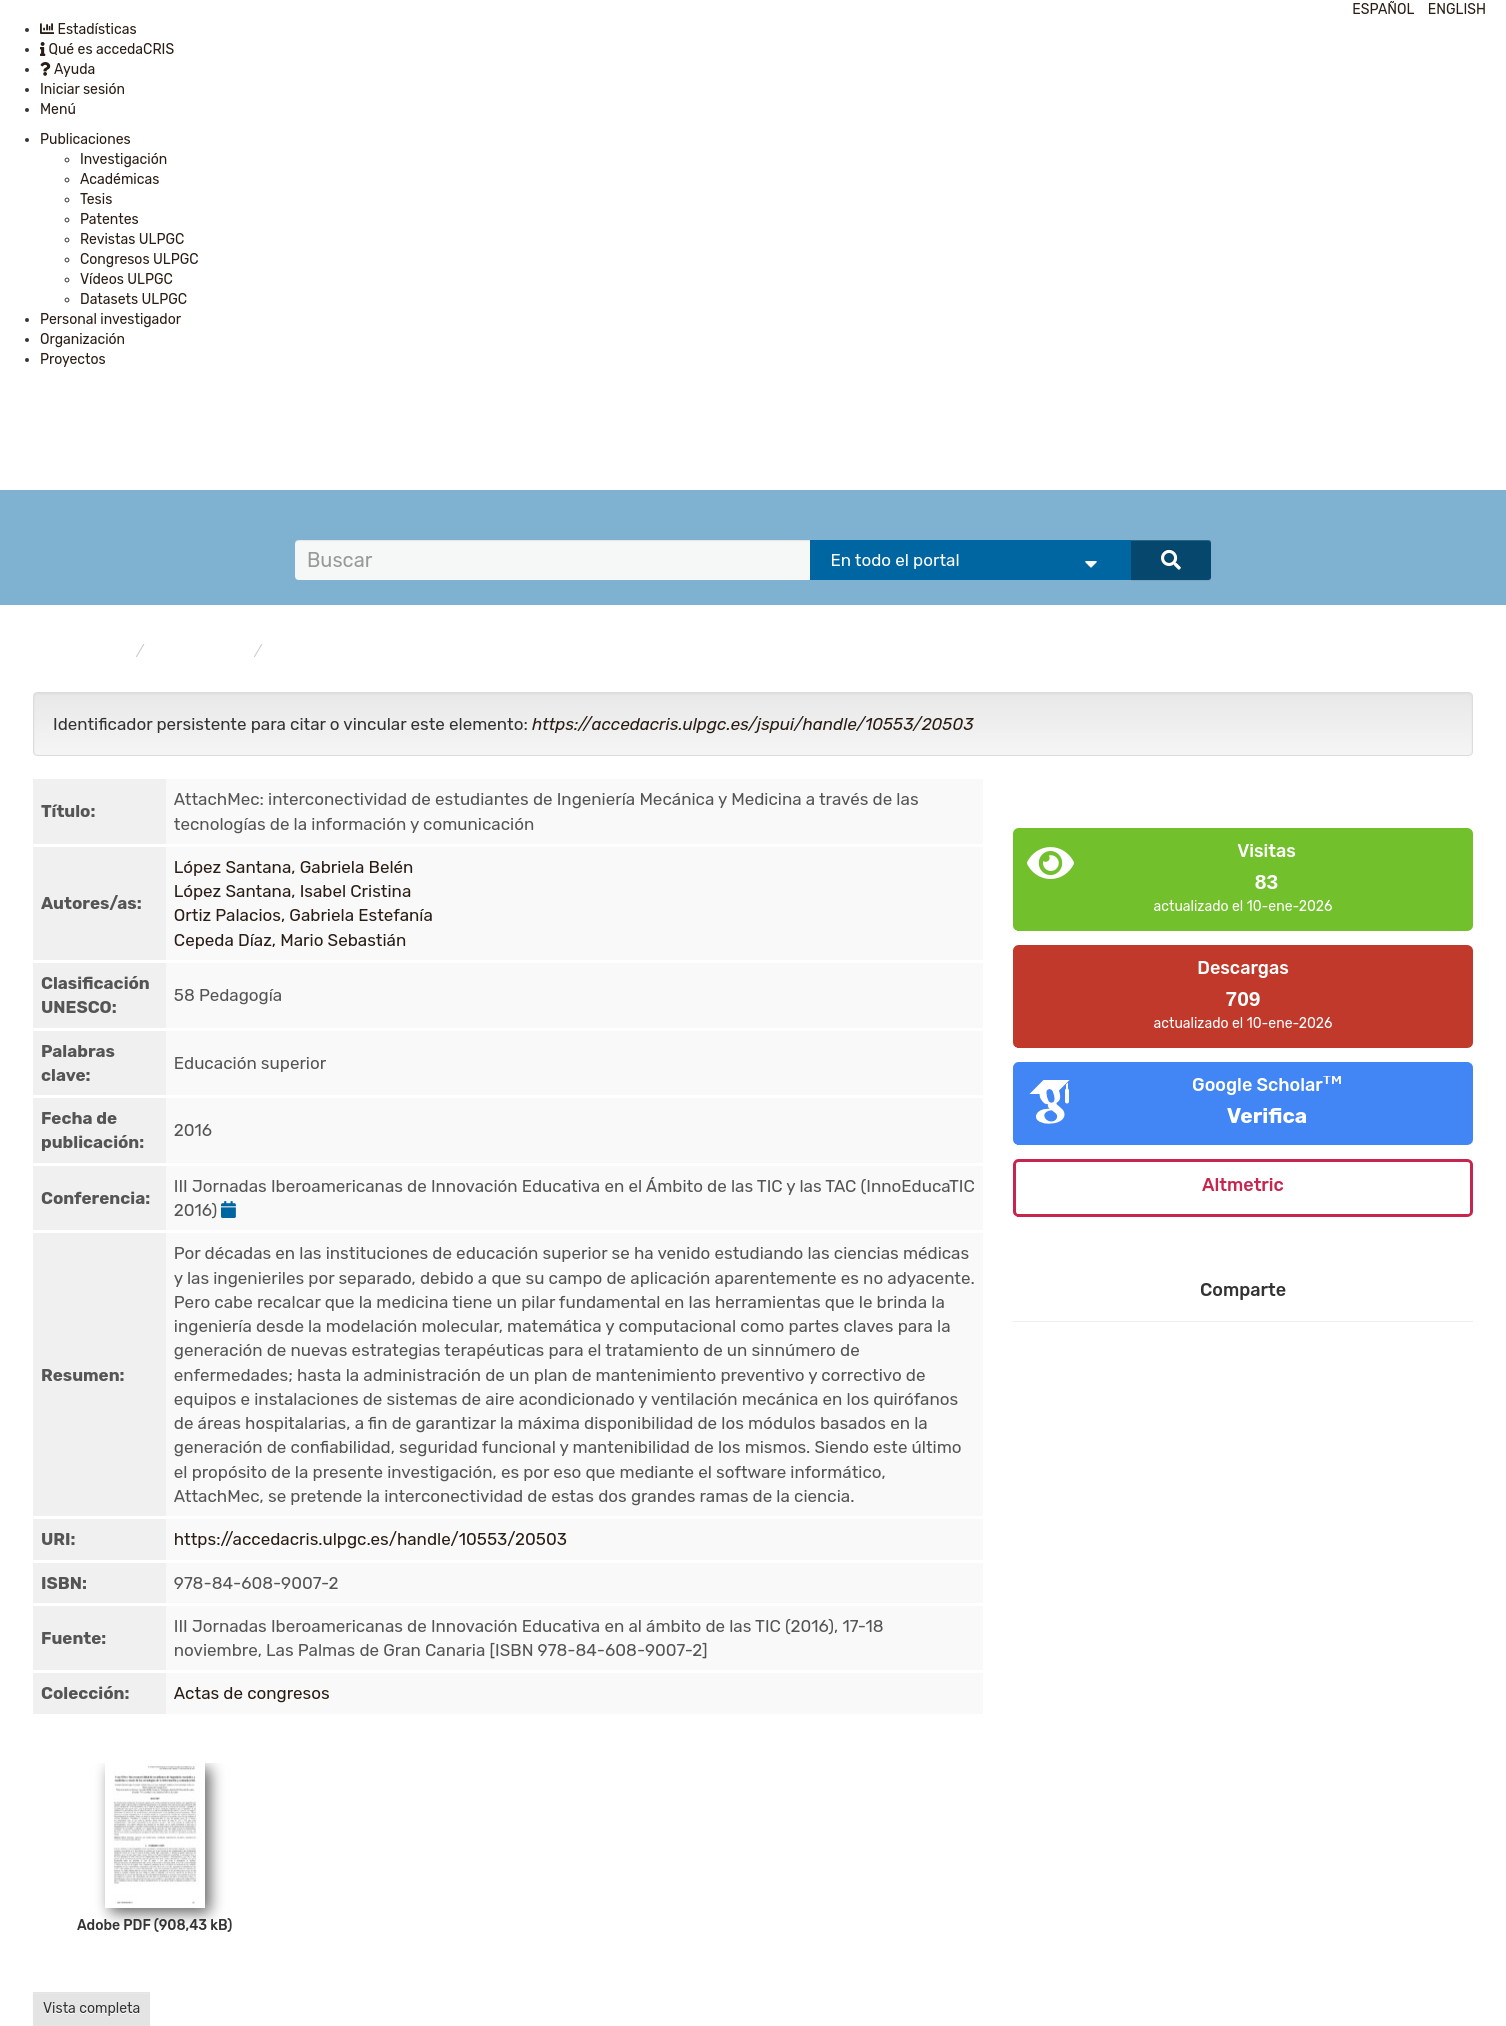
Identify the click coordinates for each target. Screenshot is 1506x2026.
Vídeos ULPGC (126, 279)
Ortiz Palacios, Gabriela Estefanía (303, 915)
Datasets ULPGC (133, 299)
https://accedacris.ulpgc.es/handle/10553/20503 (370, 1539)
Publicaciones (85, 139)
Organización (82, 339)
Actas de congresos (338, 651)
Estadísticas (88, 29)
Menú (58, 109)
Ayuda (67, 69)
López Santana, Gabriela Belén (294, 867)
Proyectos (73, 359)
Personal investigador (110, 319)
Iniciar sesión (82, 89)
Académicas (119, 179)
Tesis (96, 199)
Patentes (109, 219)
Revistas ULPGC (132, 239)
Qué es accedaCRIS (107, 49)
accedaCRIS (90, 651)
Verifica (1267, 1115)
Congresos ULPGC (139, 259)
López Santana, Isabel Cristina (292, 891)
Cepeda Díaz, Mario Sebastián (290, 940)
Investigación (123, 159)
